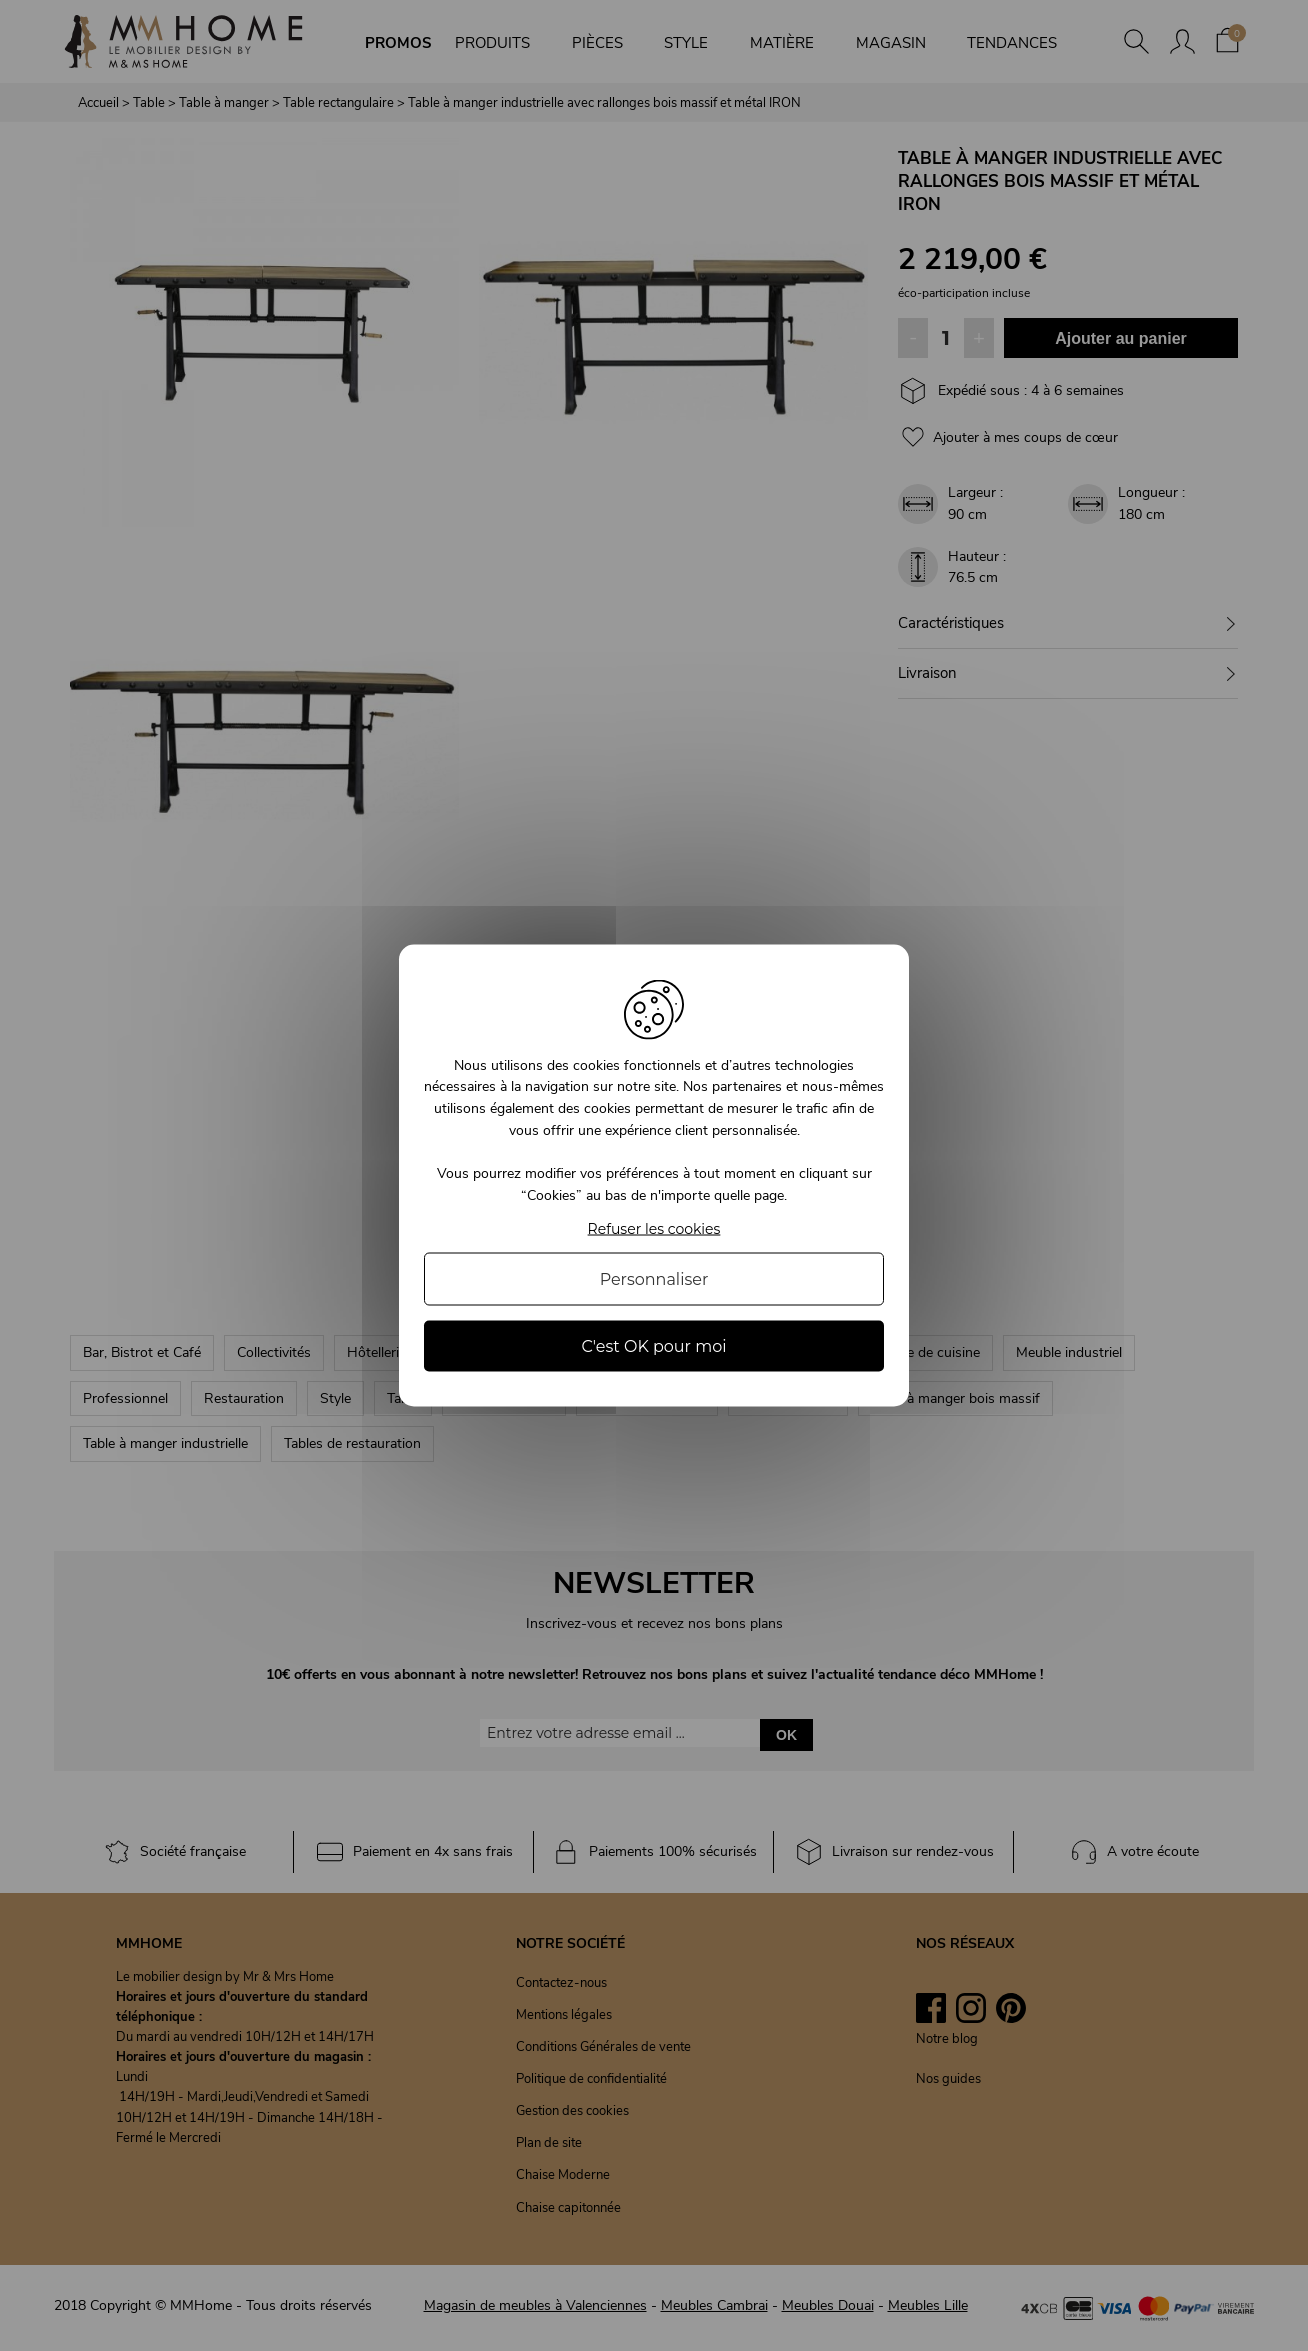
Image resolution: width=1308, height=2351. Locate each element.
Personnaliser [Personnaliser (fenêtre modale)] (654, 1279)
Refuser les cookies (654, 1229)
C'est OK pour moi (653, 1346)
